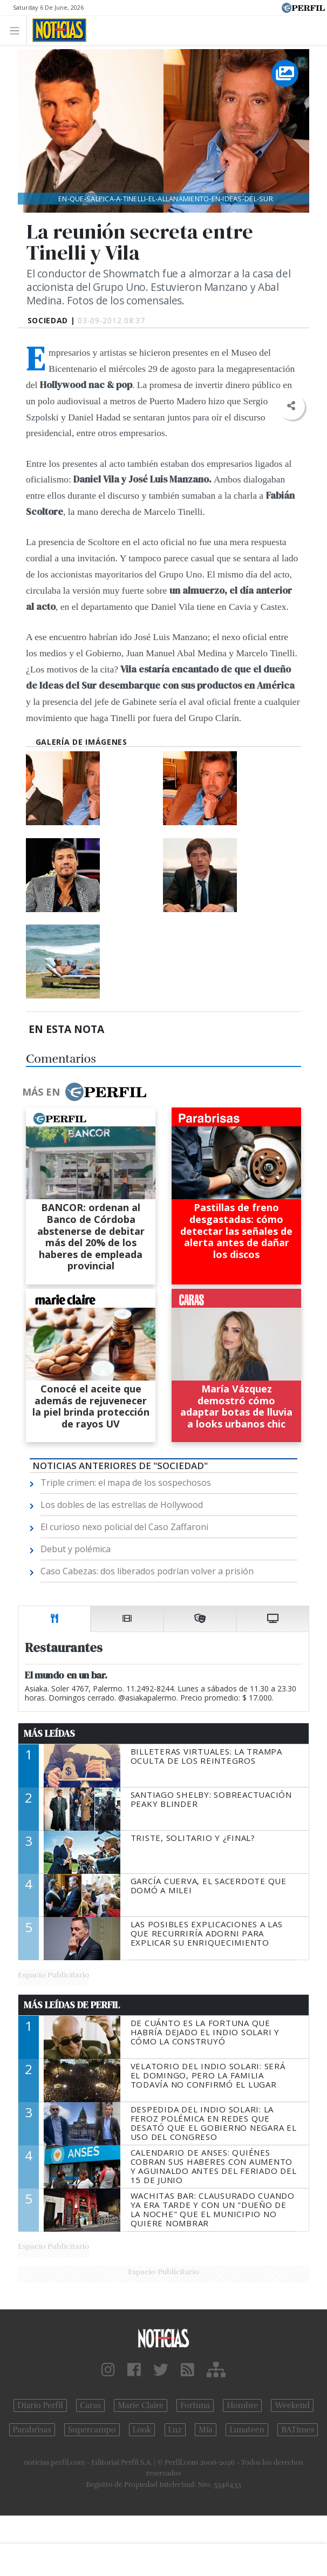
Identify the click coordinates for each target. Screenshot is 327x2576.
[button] (291, 406)
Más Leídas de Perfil (72, 2005)
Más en (84, 1092)
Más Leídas (49, 1733)
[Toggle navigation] (17, 30)
